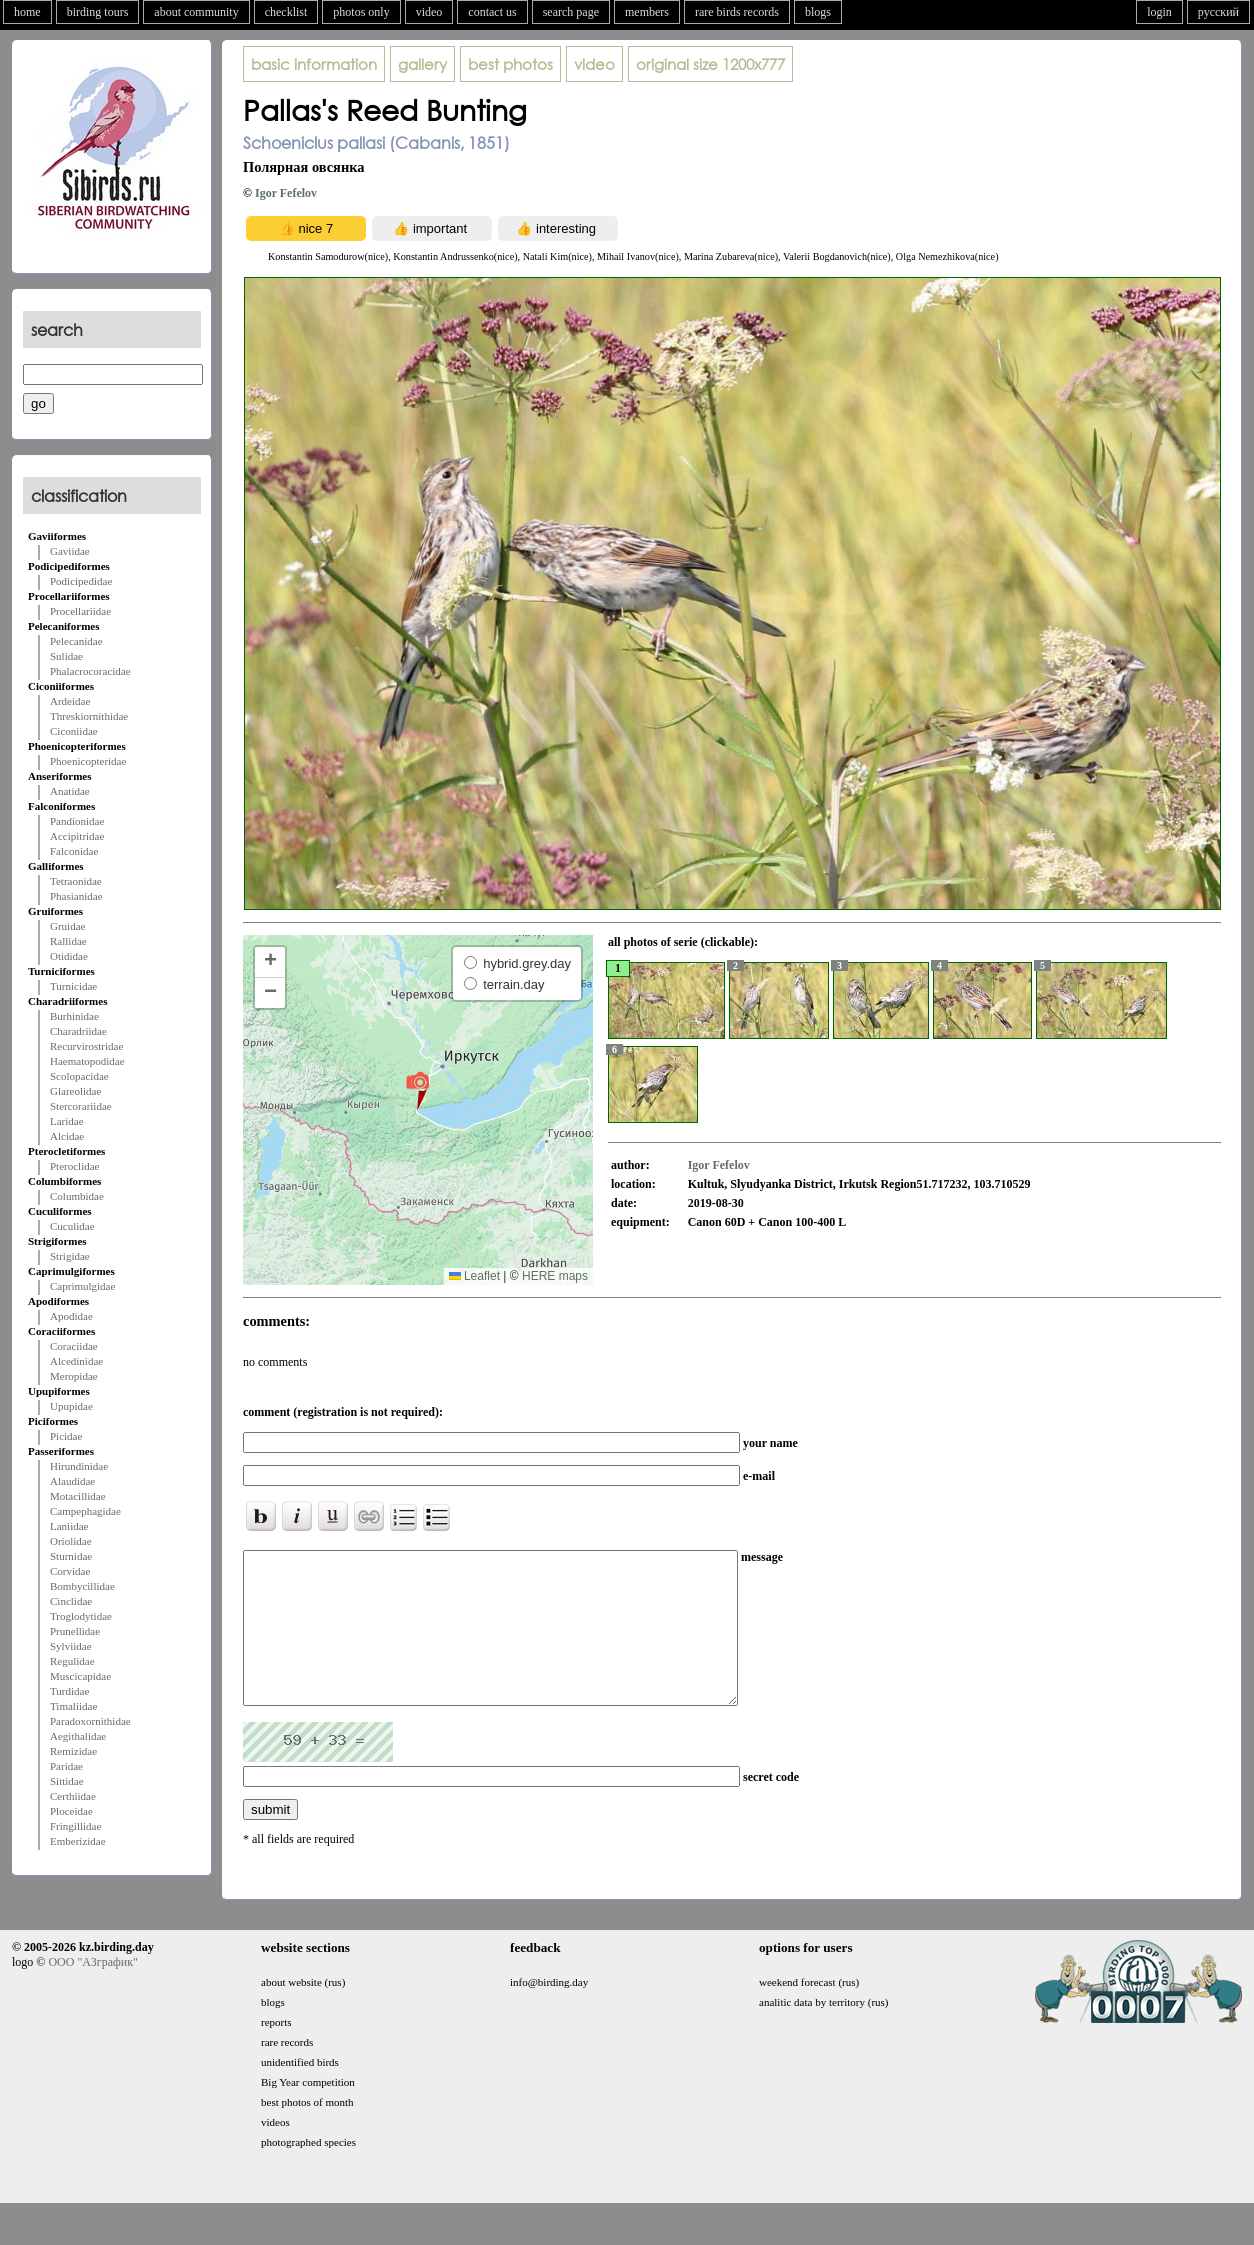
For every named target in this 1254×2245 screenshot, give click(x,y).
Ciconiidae (74, 731)
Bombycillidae (82, 1586)
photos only (361, 12)
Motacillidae (78, 1496)
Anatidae (70, 791)
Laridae (67, 1121)
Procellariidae (80, 611)
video (429, 12)
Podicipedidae (81, 581)
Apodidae (71, 1316)
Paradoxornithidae (90, 1721)
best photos (510, 64)
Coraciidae (74, 1346)
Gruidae (67, 926)
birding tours (98, 12)
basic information (314, 64)
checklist (286, 12)
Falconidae (74, 851)
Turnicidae (73, 986)
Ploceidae (71, 1811)
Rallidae (68, 941)
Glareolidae (75, 1091)
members (647, 12)
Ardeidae (70, 701)
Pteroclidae (74, 1166)
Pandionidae (77, 821)
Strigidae (70, 1256)
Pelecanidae (76, 641)
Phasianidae (76, 896)
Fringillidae (75, 1826)
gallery (422, 64)
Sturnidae (71, 1556)
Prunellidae (75, 1631)
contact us (492, 12)
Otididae (69, 956)
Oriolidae (71, 1541)
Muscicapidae (80, 1676)
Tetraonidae (76, 881)
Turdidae (69, 1691)
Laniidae (69, 1526)
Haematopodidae (87, 1061)
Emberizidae (78, 1841)
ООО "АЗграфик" (92, 1992)
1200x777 (710, 64)
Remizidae (73, 1751)
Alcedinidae (76, 1361)
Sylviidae (71, 1646)
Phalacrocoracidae (90, 671)
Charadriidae (78, 1031)
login (1159, 12)
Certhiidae (73, 1796)
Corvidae (70, 1571)
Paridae (66, 1766)
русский (1218, 12)
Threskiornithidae (89, 716)
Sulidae (66, 656)
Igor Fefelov (286, 193)
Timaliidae (73, 1706)
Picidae (66, 1436)
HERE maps (555, 1276)
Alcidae (67, 1136)
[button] (417, 1090)
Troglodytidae (81, 1616)
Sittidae (67, 1781)
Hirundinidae (79, 1466)
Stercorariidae (81, 1106)
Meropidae (74, 1376)
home (27, 12)
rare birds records (737, 12)
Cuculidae (72, 1226)
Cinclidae (71, 1601)
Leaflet (474, 1276)
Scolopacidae (79, 1076)
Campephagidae (85, 1511)
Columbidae (77, 1196)
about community (196, 12)
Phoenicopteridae (88, 761)
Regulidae (72, 1661)
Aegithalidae (78, 1736)
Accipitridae (77, 836)
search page (571, 12)
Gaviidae (70, 551)
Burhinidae (74, 1016)
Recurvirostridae (86, 1046)
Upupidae (71, 1406)
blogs (818, 12)
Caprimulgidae (82, 1286)
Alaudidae (72, 1481)
